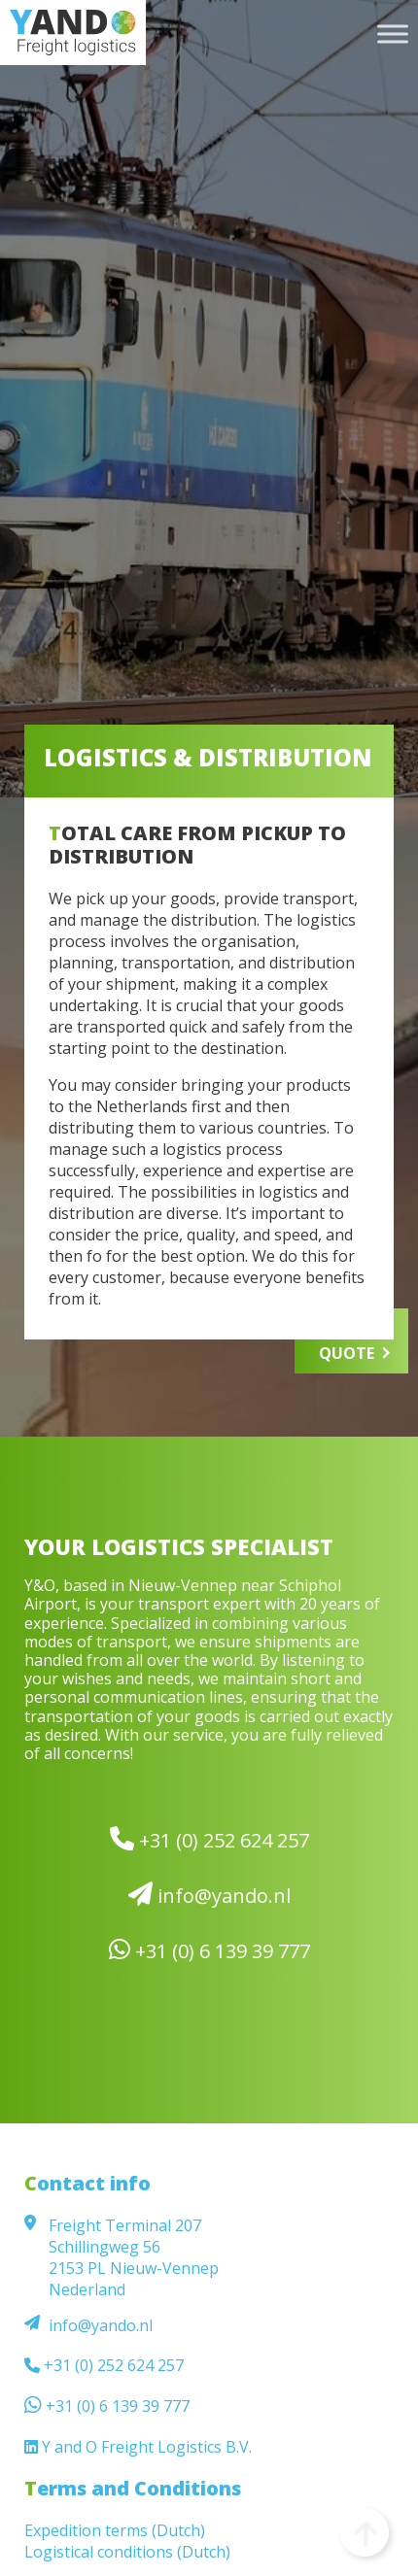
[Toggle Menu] (392, 33)
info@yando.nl (209, 1895)
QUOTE (346, 1353)
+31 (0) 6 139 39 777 (209, 1950)
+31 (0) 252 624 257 (209, 1839)
